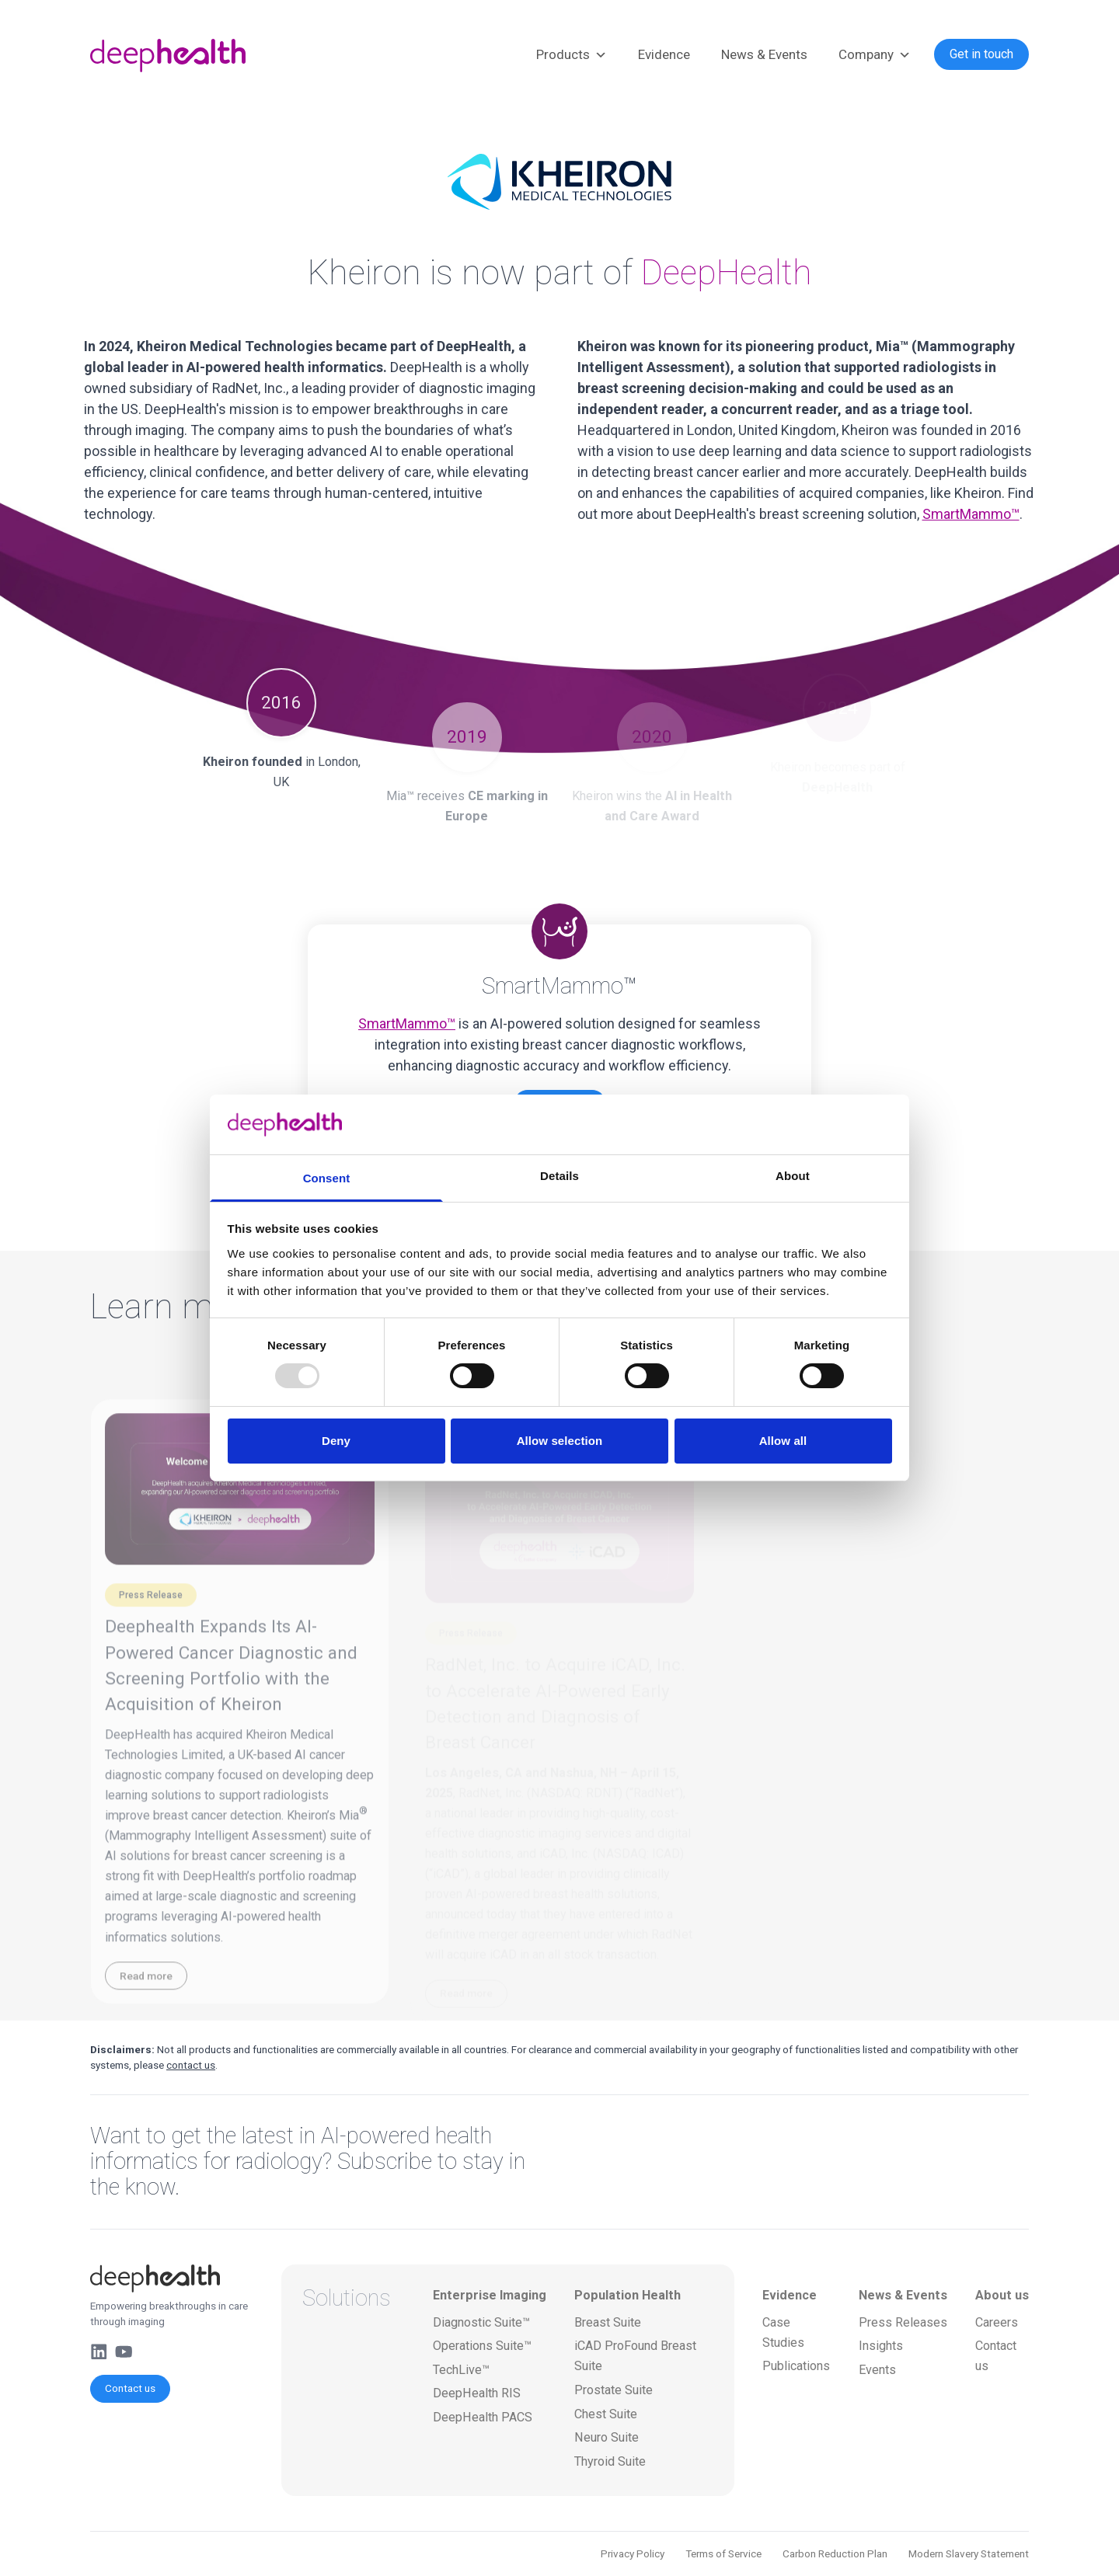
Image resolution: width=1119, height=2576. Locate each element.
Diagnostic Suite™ (481, 2322)
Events (877, 2369)
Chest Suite (605, 2414)
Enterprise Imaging (489, 2295)
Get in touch (981, 54)
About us (1002, 2295)
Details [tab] (559, 1175)
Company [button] (874, 55)
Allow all (783, 1440)
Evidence (664, 54)
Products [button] (571, 55)
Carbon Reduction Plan (835, 2553)
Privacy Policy (632, 2553)
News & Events (764, 54)
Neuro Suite (606, 2437)
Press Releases (903, 2322)
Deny (336, 1440)
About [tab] (793, 1175)
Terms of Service (723, 2553)
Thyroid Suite (610, 2461)
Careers (996, 2322)
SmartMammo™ (971, 514)
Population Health (627, 2295)
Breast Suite (607, 2322)
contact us (190, 2065)
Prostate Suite (613, 2390)
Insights (881, 2345)
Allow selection (560, 1440)
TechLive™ (461, 2369)
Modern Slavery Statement (968, 2553)
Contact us (130, 2388)
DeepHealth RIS (477, 2393)
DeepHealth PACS (482, 2417)
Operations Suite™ (482, 2345)
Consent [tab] (326, 1178)
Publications (796, 2365)
